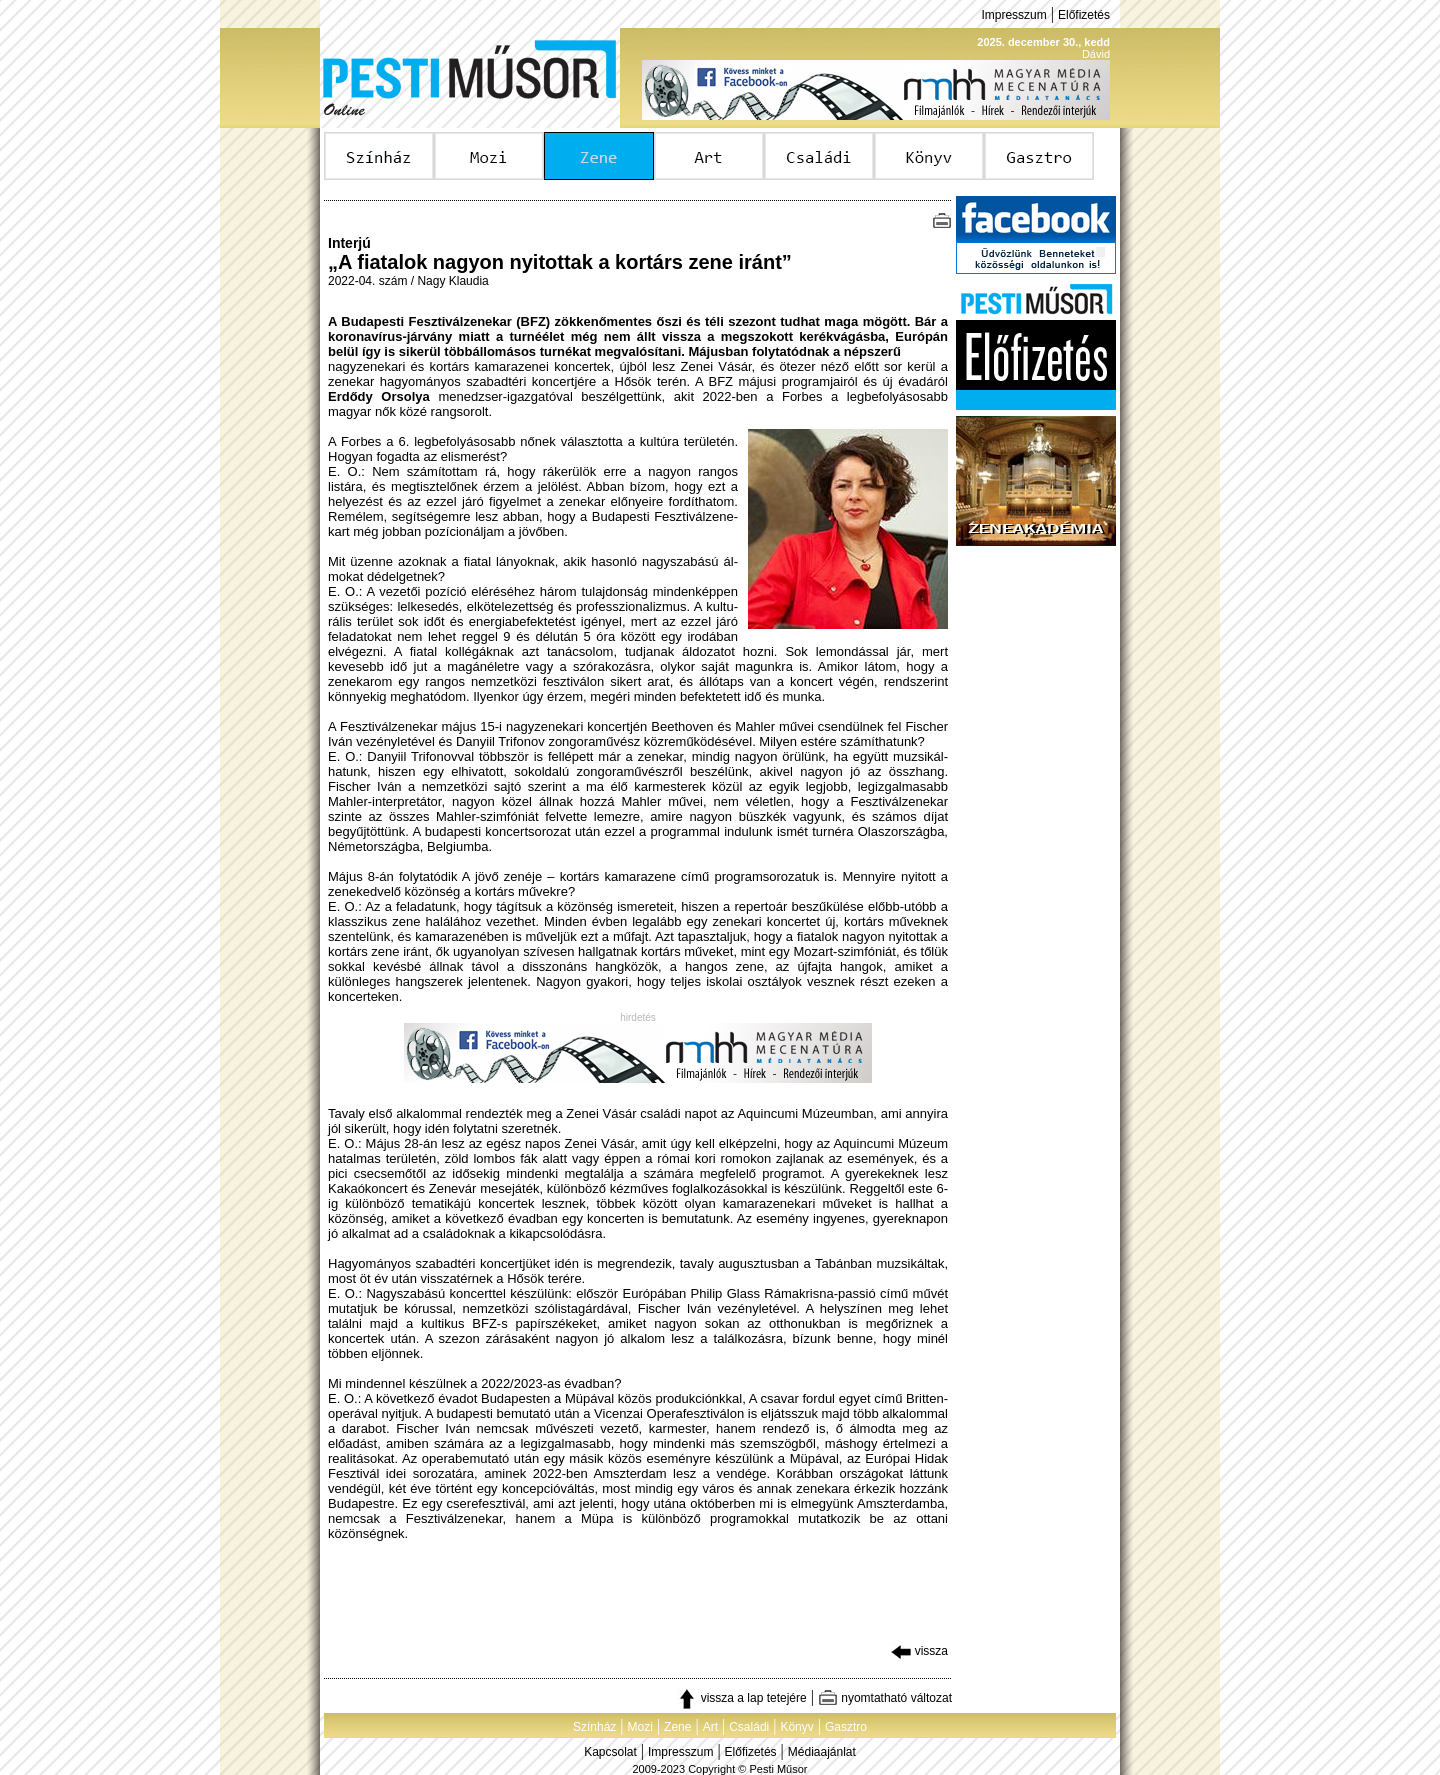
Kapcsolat (610, 1752)
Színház (594, 1727)
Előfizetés (1084, 15)
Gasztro (846, 1727)
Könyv (796, 1727)
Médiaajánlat (822, 1752)
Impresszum (1013, 15)
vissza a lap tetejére (741, 1698)
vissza (919, 1651)
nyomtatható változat (885, 1698)
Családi (749, 1727)
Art (710, 1727)
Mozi (640, 1727)
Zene (677, 1727)
